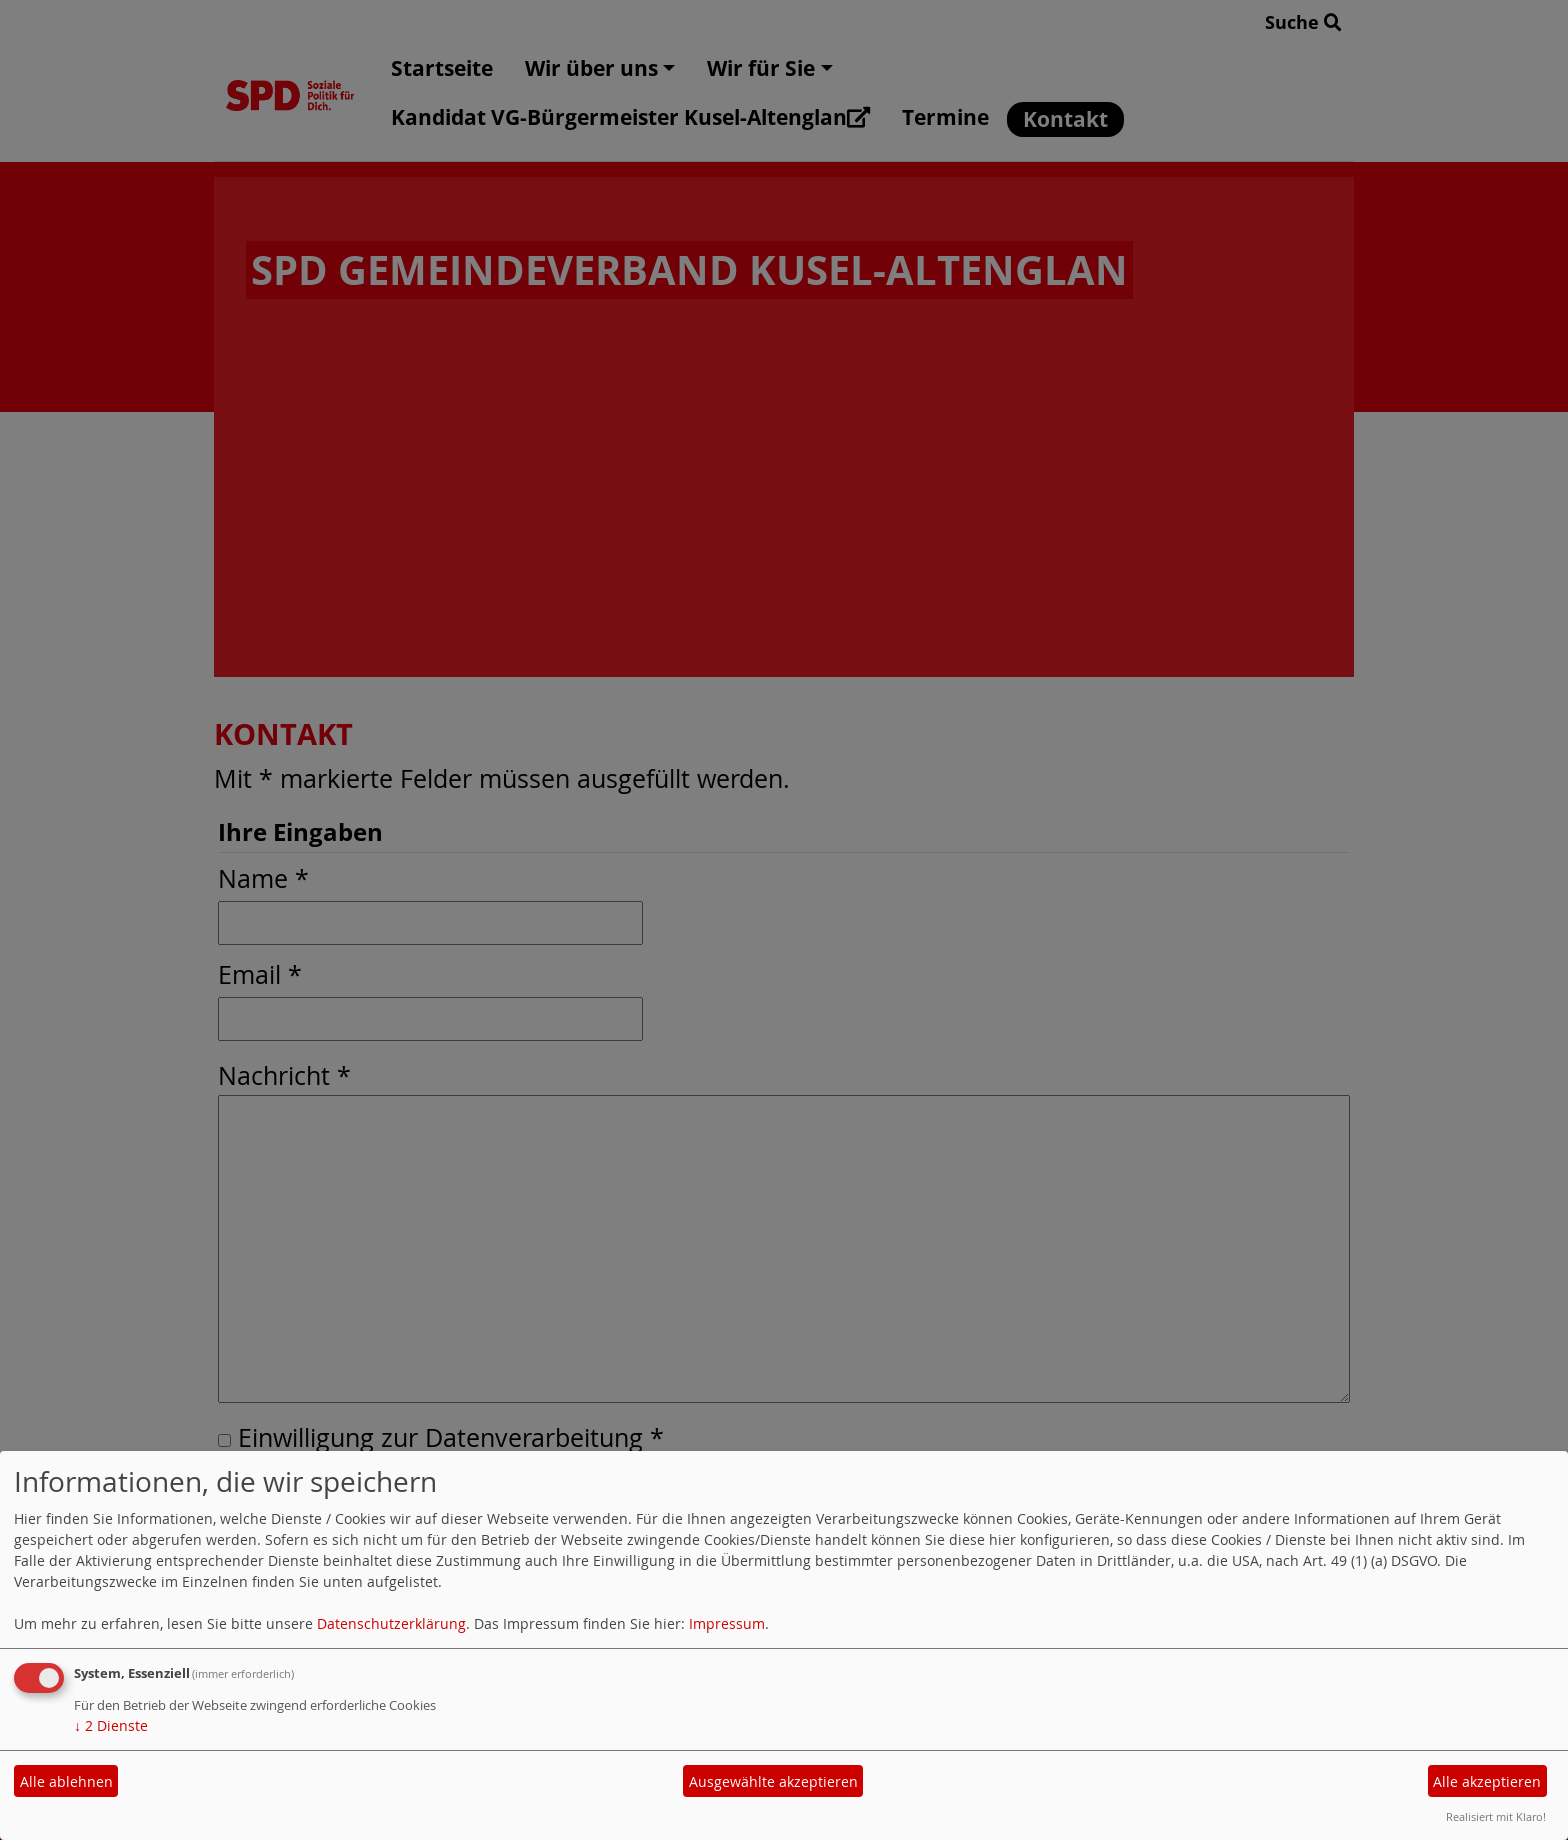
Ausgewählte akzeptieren (773, 1781)
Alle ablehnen (66, 1781)
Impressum (727, 1623)
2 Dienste (111, 1725)
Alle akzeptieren (1487, 1781)
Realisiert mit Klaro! (1496, 1816)
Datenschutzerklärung (391, 1623)
